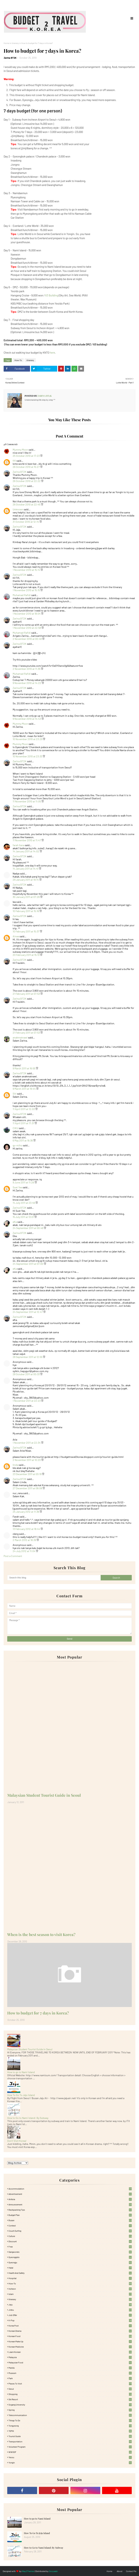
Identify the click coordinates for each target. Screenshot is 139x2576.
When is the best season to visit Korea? (41, 1934)
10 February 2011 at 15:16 (26, 911)
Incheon (70, 2288)
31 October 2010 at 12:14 (26, 521)
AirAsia (70, 2199)
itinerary (15, 43)
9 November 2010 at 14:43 (27, 718)
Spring (70, 2410)
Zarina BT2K (10, 57)
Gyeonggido (70, 2257)
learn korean (70, 2352)
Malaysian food (70, 2362)
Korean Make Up (70, 2341)
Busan (70, 2220)
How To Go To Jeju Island (21, 2095)
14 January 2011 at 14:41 (26, 868)
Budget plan (70, 2215)
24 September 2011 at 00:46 (28, 1228)
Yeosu (70, 2457)
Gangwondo (70, 2252)
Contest (70, 2225)
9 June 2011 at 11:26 (24, 1182)
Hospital (70, 2278)
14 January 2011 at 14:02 (26, 851)
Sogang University (70, 2404)
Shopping (70, 2394)
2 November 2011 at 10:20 (27, 1459)
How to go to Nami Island (21, 2072)
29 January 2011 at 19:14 (26, 879)
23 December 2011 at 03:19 (27, 1474)
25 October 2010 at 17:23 (26, 455)
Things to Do (70, 2420)
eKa (15, 1221)
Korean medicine (70, 2346)
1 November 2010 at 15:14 (27, 569)
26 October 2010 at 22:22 (27, 481)
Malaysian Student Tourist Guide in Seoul (44, 1795)
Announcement (70, 2204)
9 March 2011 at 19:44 (24, 1088)
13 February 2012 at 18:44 (27, 1528)
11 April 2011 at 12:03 (24, 1109)
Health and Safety (70, 2273)
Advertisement (70, 2194)
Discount (70, 2241)
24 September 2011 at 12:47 (28, 1311)
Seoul (70, 2388)
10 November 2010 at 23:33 (28, 756)
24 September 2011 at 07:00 (28, 1263)
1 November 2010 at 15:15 (26, 590)
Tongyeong (70, 2425)
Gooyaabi (53, 2571)
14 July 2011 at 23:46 (24, 1202)
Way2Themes (28, 2571)
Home (6, 43)
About (119, 2571)
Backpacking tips (70, 2209)
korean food (70, 2336)
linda (15, 1464)
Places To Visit (70, 2383)
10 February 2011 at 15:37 (26, 931)
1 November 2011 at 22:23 (27, 1400)
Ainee (16, 936)
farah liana (18, 845)
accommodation (70, 2188)
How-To (18, 360)
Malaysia (70, 2357)
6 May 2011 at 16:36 (23, 1140)
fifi (14, 460)
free (70, 2246)
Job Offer (70, 2315)
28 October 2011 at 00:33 (26, 1374)
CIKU (15, 1128)
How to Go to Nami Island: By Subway (27, 2117)
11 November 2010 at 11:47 (27, 840)
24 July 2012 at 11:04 (24, 1551)
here (52, 352)
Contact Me (131, 2571)
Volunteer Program (70, 2446)
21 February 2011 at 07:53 (26, 993)
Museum (70, 2373)
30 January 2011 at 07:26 (26, 896)
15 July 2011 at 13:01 (23, 1216)
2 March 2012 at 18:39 (25, 1540)
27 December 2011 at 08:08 (28, 1488)
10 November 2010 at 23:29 (28, 739)
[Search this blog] (54, 1577)
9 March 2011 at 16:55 (24, 1068)
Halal (70, 2267)
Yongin (70, 2462)
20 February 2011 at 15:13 (26, 954)
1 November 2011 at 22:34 (27, 1442)
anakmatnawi (20, 1037)
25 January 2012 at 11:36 (26, 1511)
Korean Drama (70, 2331)
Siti (14, 1093)
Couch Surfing (70, 2230)
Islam (70, 2294)
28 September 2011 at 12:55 (28, 1356)
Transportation (70, 2441)
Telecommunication (70, 2415)
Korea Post (70, 2325)
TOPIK (70, 2431)
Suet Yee (17, 1187)
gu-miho (17, 1145)
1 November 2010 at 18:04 (27, 613)
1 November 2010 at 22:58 (27, 627)
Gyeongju (70, 2262)
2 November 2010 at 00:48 (27, 638)
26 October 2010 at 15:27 (26, 466)
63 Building (51, 295)
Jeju (70, 2304)
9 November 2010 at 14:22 (27, 682)
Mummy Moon (20, 449)
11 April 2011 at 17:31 (24, 1123)
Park (70, 2378)
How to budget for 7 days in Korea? (38, 2012)
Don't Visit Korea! (16, 2140)
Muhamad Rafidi (22, 595)
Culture (70, 2236)
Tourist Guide (70, 2436)
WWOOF (70, 2452)
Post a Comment (13, 1556)
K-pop (70, 2320)
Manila (70, 2367)
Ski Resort (70, 2399)
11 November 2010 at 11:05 (27, 801)
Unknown (18, 509)
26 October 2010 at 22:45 (27, 504)
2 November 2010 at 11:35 (27, 668)
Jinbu (70, 2309)
